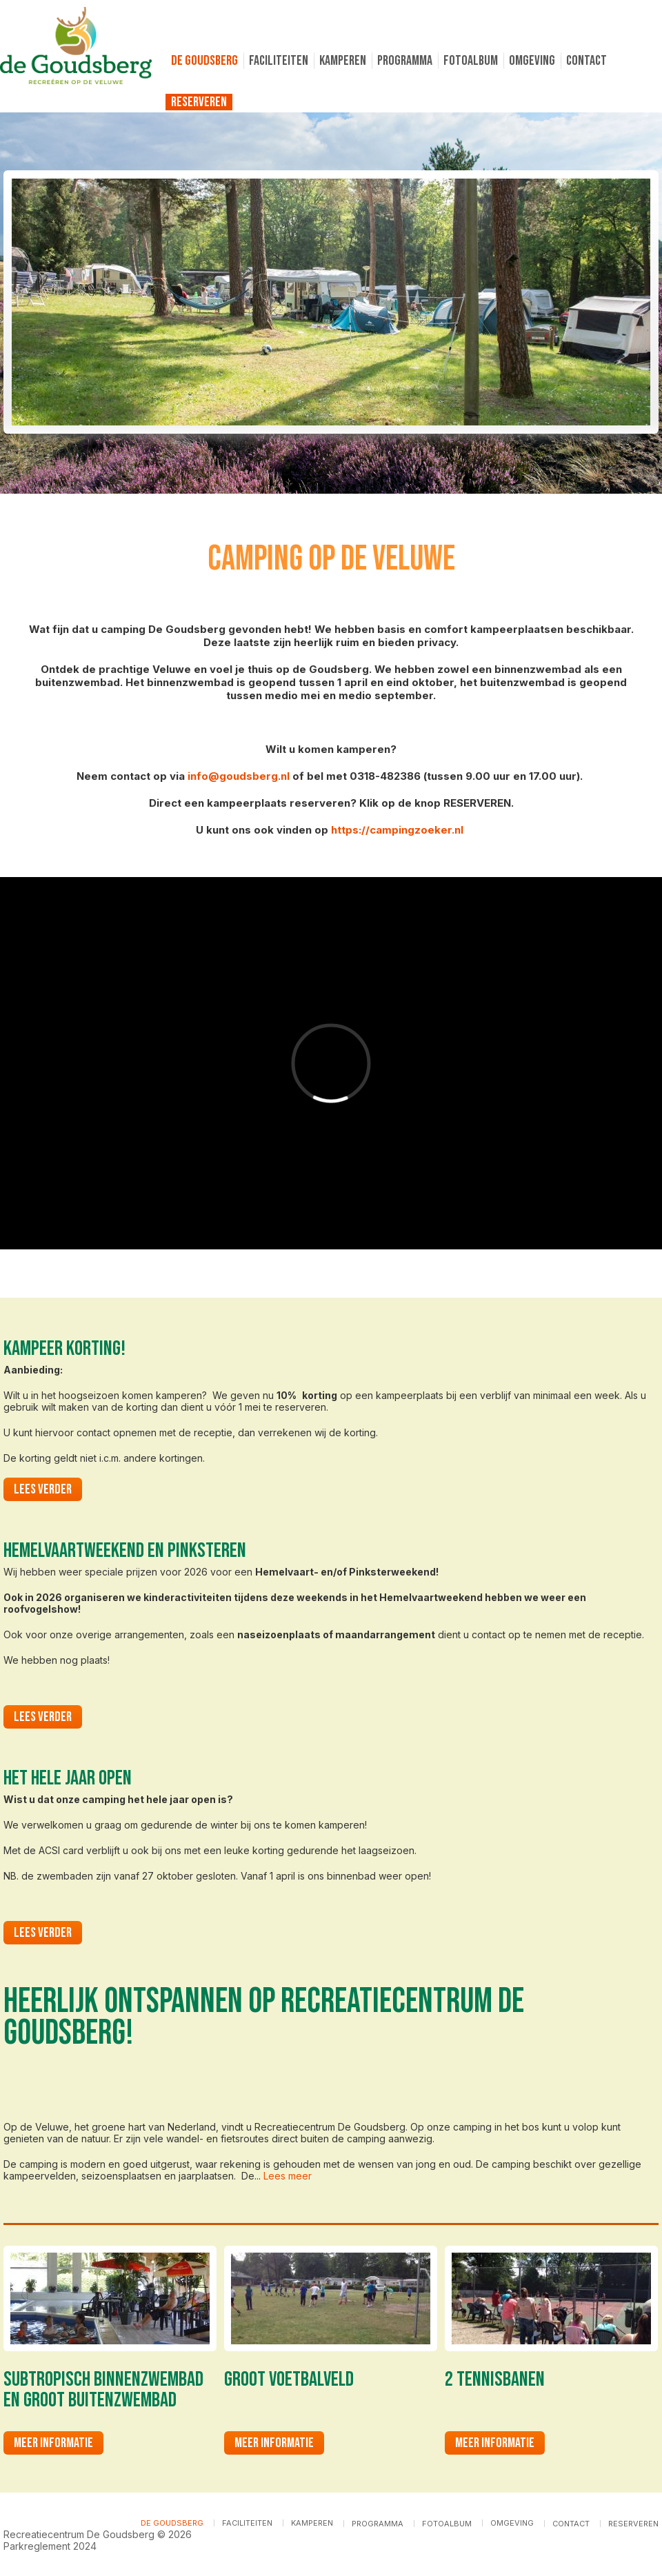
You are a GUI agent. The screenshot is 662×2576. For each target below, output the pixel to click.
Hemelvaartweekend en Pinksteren (124, 1550)
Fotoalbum (470, 60)
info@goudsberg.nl (239, 776)
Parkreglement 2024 (50, 2546)
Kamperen (342, 60)
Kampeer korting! (64, 1348)
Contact (586, 60)
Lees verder (48, 1489)
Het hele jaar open (67, 1778)
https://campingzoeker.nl (397, 829)
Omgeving (532, 60)
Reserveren (199, 102)
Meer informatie (53, 2443)
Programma (404, 60)
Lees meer (287, 2176)
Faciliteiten (278, 60)
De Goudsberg (204, 60)
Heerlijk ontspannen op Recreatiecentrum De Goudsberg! (263, 2017)
